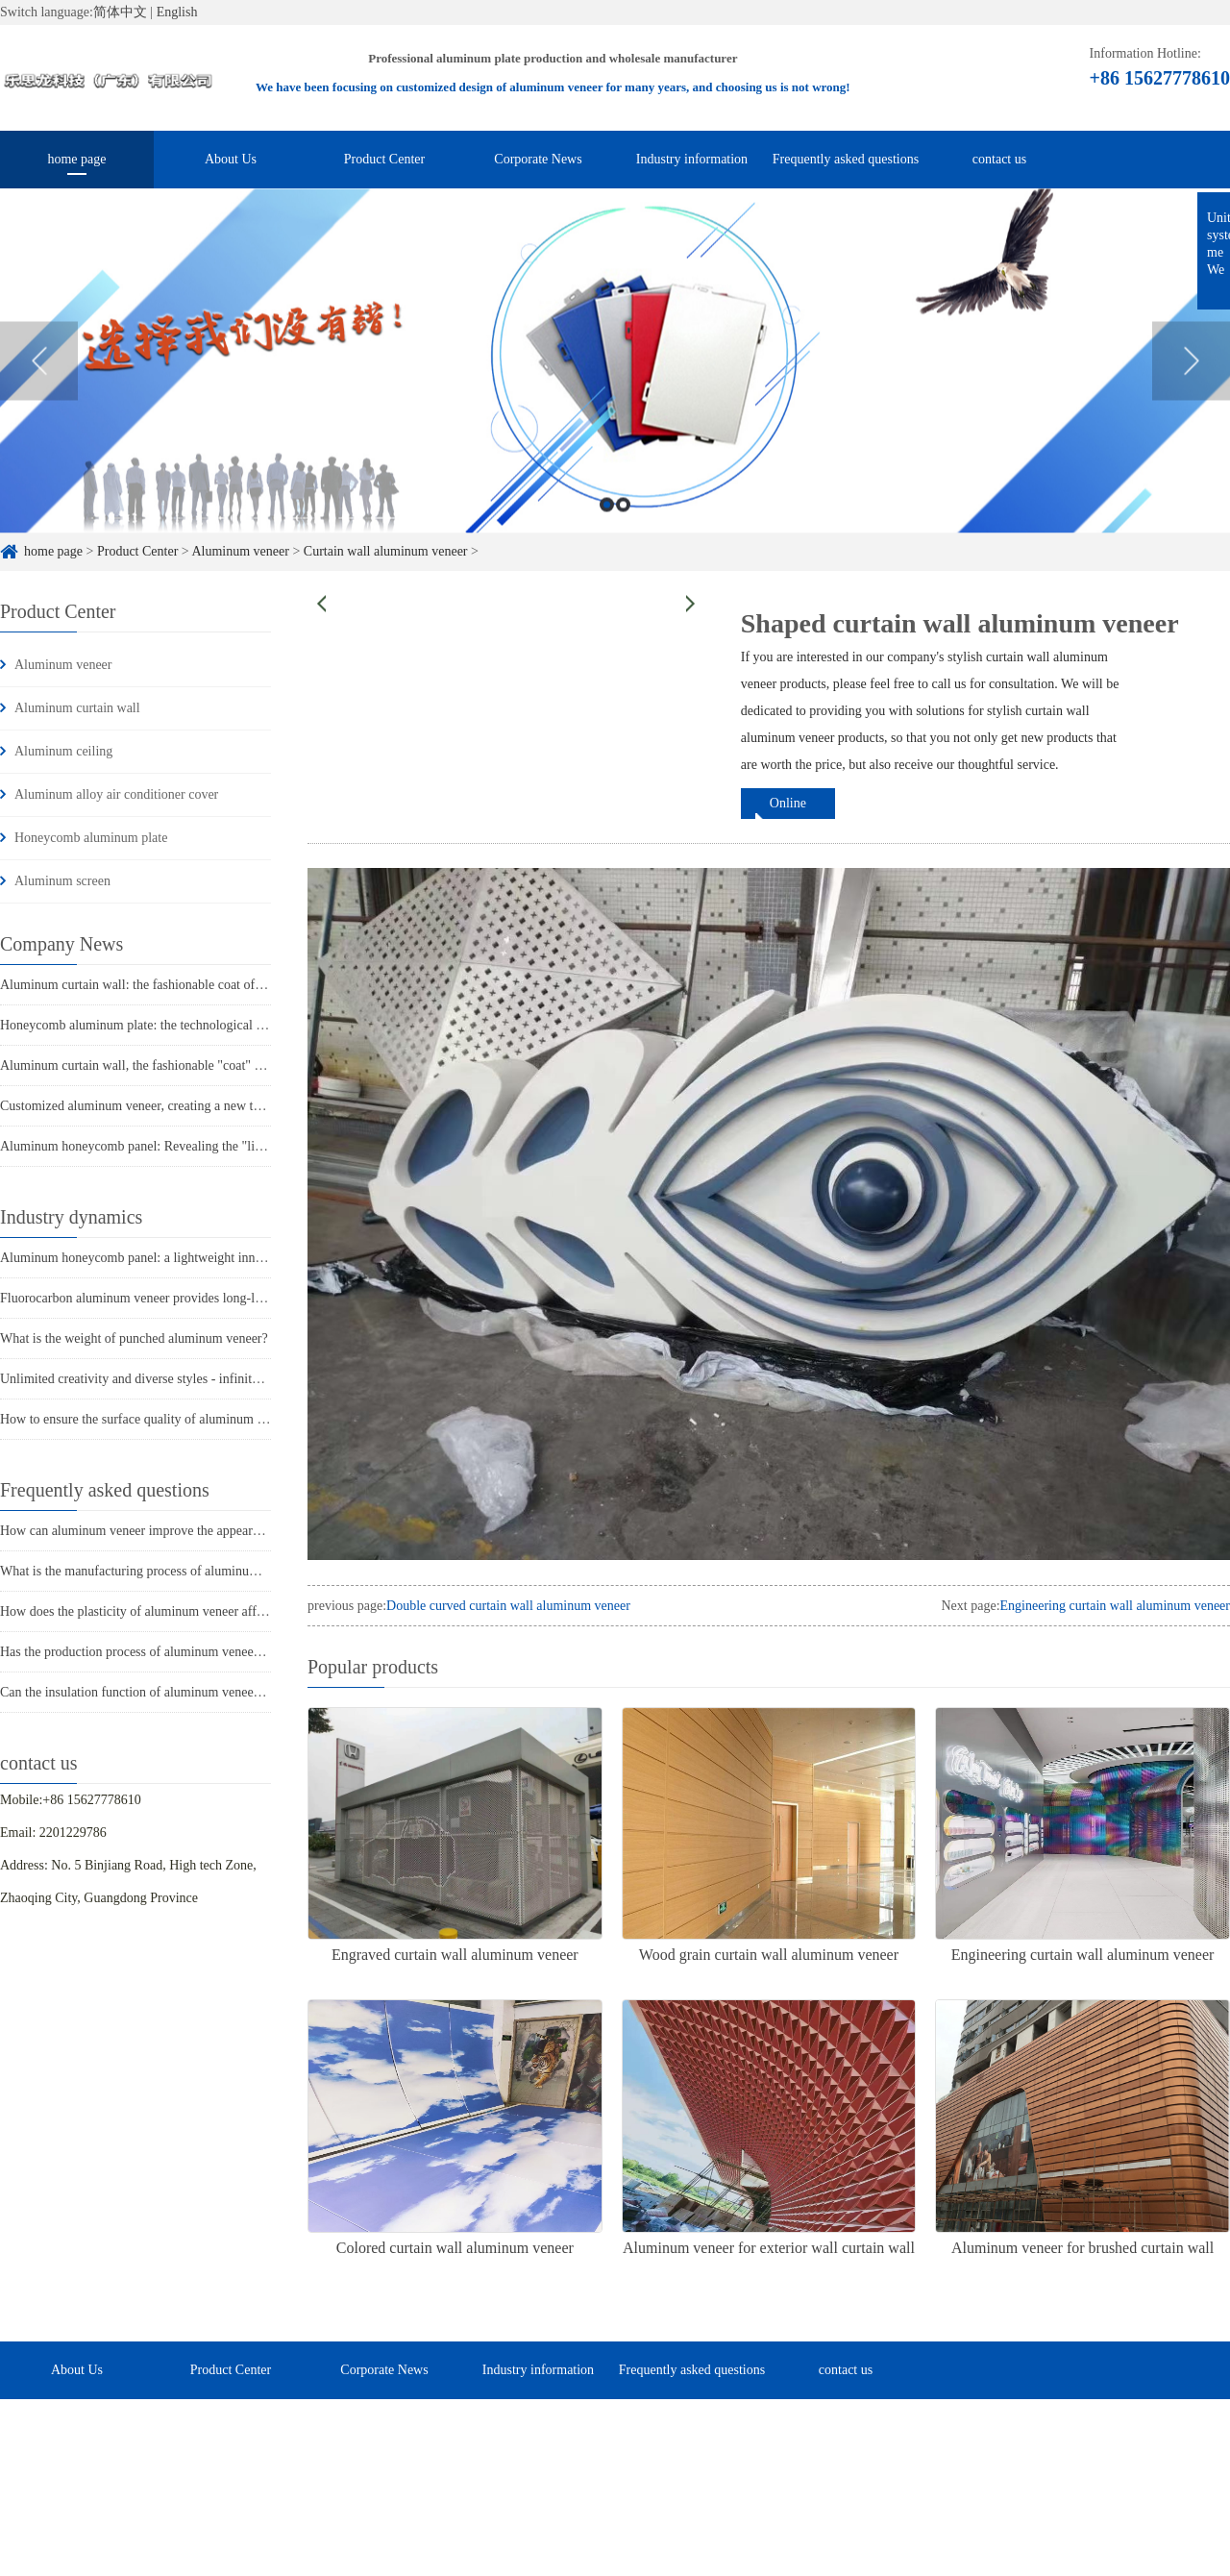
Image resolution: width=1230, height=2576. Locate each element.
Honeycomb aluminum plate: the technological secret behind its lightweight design (223, 1025)
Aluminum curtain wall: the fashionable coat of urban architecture (178, 985)
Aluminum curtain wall (77, 708)
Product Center (384, 159)
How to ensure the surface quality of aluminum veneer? (149, 1419)
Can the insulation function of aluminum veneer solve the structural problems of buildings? (245, 1692)
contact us (999, 159)
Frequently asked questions (846, 159)
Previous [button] (39, 383)
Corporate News (537, 159)
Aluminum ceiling (63, 751)
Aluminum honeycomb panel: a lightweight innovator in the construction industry (220, 1258)
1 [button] (606, 527)
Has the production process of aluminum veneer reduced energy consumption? (211, 1652)
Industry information (692, 159)
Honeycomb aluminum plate (90, 837)
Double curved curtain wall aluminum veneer (508, 1605)
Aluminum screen (62, 881)
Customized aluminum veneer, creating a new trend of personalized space (198, 1106)
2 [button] (623, 527)
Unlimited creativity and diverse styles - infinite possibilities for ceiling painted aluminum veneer (262, 1379)
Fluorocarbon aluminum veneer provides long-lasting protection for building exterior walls (244, 1298)
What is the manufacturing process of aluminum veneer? (152, 1571)
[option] (615, 383)
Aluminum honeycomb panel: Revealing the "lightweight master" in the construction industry (252, 1146)
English (177, 12)
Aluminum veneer (62, 664)
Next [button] (1191, 383)
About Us (231, 159)
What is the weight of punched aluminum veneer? (134, 1338)
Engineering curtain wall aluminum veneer (1115, 1605)
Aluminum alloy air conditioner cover (116, 794)
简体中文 (120, 12)
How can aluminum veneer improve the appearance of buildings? (175, 1530)
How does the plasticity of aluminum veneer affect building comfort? (186, 1611)
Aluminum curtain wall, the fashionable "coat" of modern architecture (188, 1065)
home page (76, 159)
